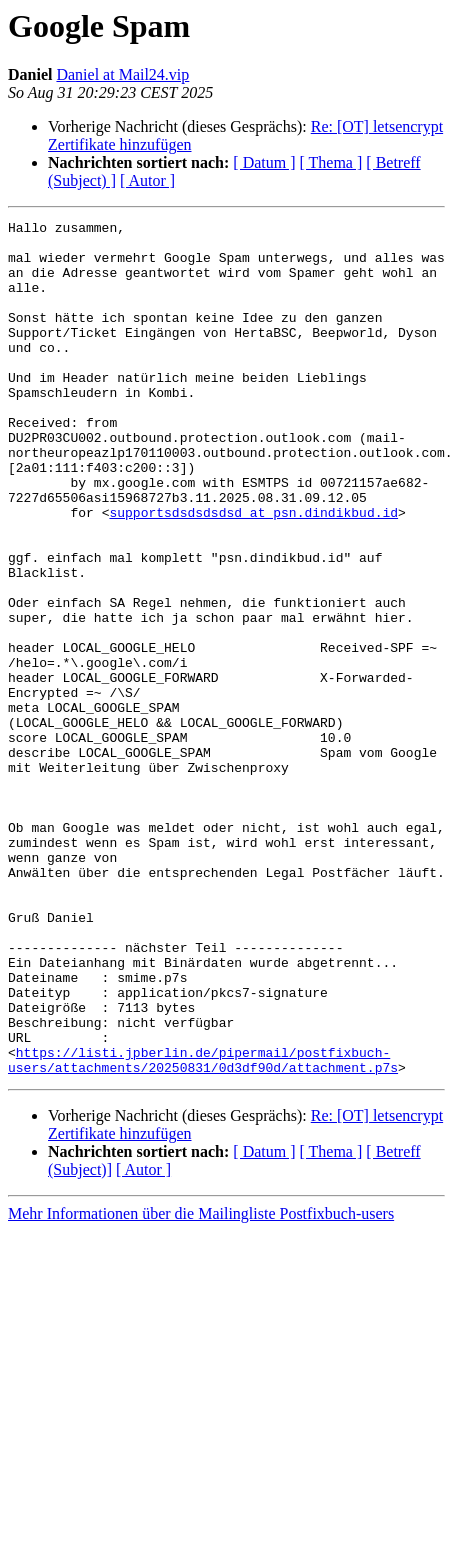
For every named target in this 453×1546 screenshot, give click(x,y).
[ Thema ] (331, 162)
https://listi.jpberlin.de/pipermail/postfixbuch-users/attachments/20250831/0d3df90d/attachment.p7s (203, 1229)
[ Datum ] (264, 162)
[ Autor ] (147, 180)
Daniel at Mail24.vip (122, 74)
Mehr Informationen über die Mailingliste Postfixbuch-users (201, 1384)
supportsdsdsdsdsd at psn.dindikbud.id (253, 572)
